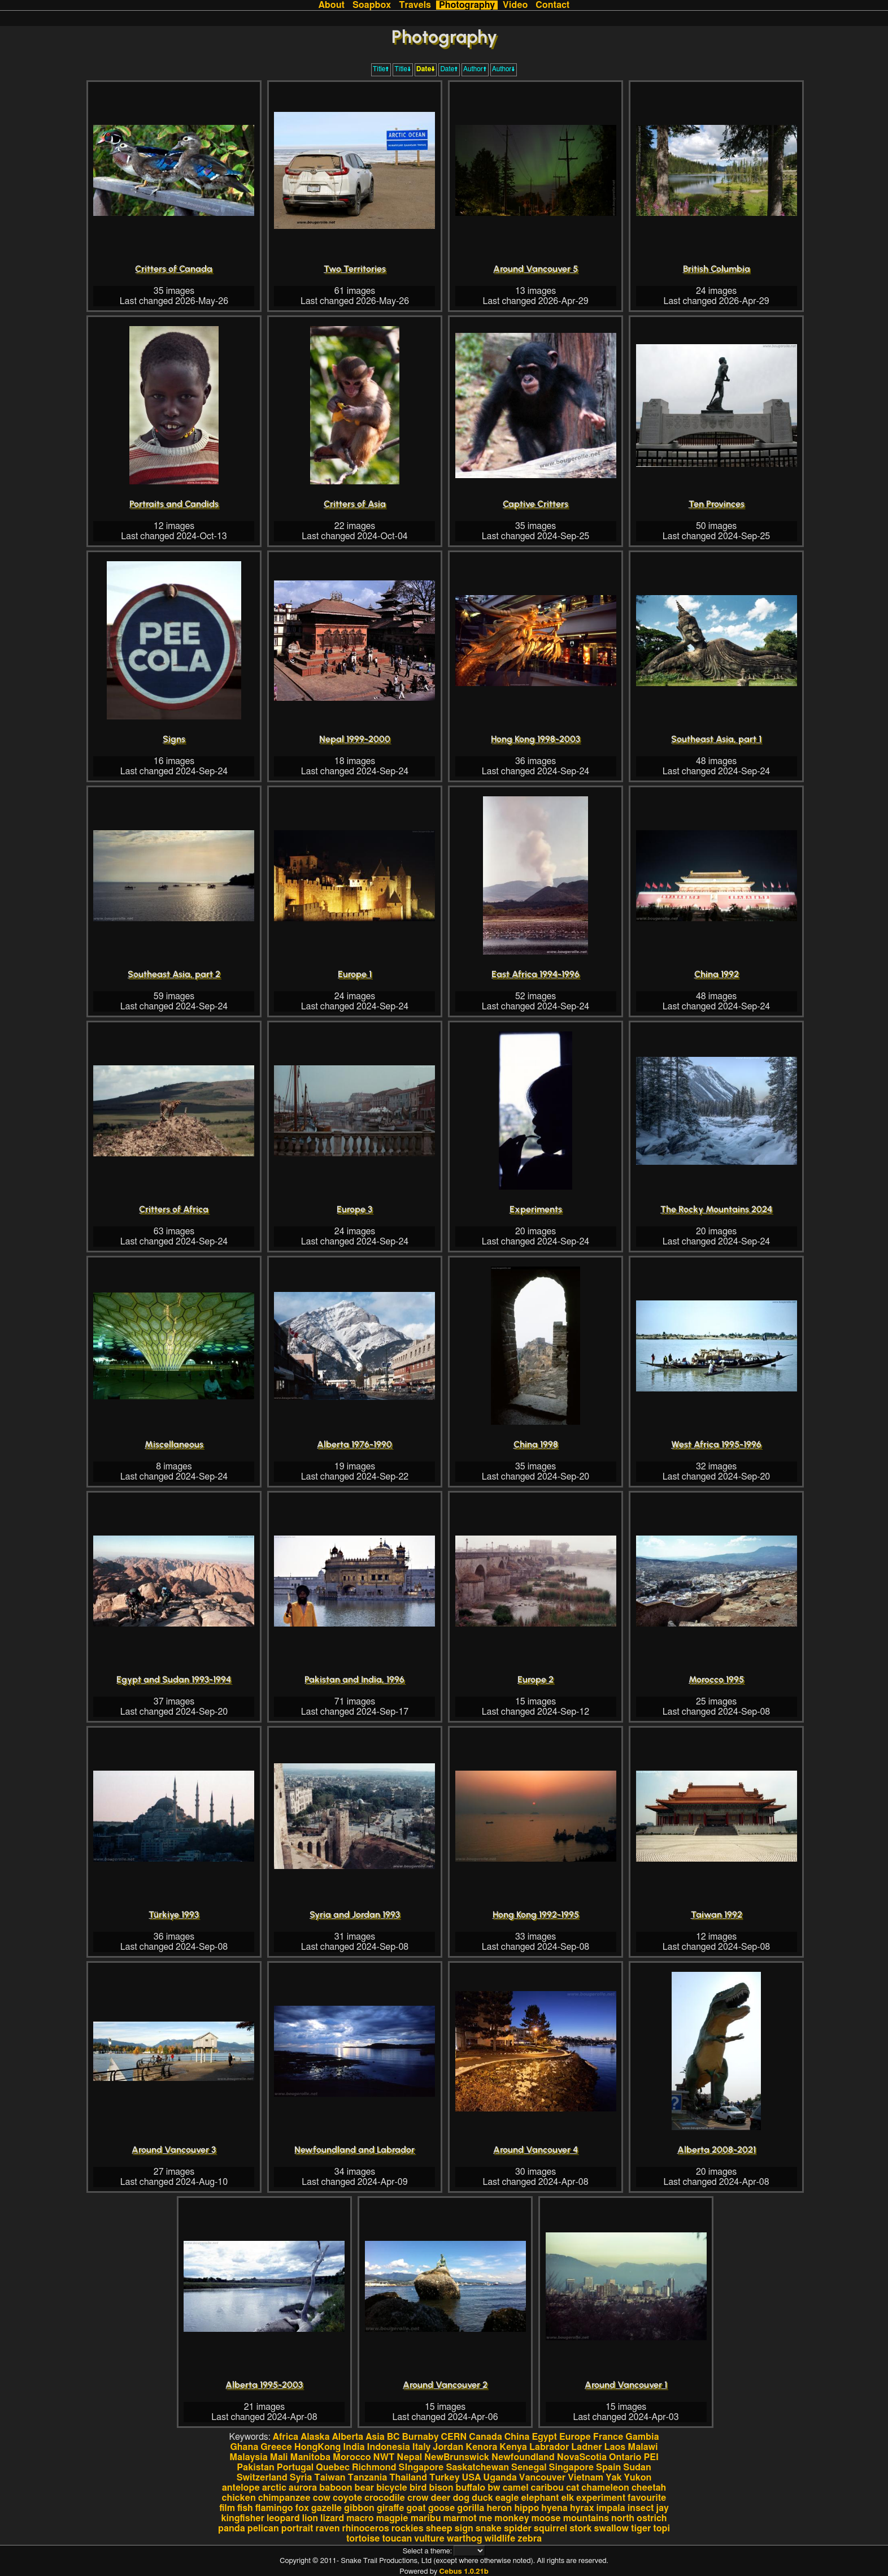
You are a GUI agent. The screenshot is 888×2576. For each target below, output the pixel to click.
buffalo (471, 2487)
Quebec (333, 2467)
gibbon (359, 2508)
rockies (407, 2528)
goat (416, 2508)
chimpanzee (284, 2498)
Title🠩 (381, 69)
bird (418, 2487)
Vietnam (585, 2477)
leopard (283, 2518)
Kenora (481, 2447)
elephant (540, 2498)
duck (482, 2498)
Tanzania (368, 2477)
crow (418, 2498)
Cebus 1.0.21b (463, 2571)
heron (499, 2508)
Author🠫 (504, 69)
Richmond (374, 2467)
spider (518, 2528)
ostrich (652, 2518)
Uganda (499, 2477)
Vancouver (542, 2477)
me (486, 2518)
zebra (529, 2538)
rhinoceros (365, 2528)
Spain (608, 2467)
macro (359, 2518)
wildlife (499, 2538)
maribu (426, 2518)
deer (441, 2498)
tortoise (363, 2538)
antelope (241, 2487)
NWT (384, 2457)
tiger (641, 2528)
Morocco (352, 2457)
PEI (650, 2457)
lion (310, 2518)
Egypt (544, 2436)
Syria (301, 2477)
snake (489, 2528)
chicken (239, 2498)
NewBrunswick (456, 2457)
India (353, 2447)
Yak (613, 2477)
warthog (464, 2538)
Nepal (409, 2457)
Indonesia (388, 2447)
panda (231, 2528)
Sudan (637, 2467)
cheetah (649, 2487)
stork (580, 2528)
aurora (303, 2487)
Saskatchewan (477, 2467)
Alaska (315, 2436)
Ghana (244, 2447)
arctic (274, 2487)
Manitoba (310, 2457)
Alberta (347, 2436)
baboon (335, 2487)
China (517, 2436)
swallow (611, 2528)
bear (365, 2487)
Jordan (448, 2447)
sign (464, 2528)
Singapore (571, 2467)
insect (641, 2508)
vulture (429, 2538)
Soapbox (371, 5)
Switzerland (262, 2477)
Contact (552, 5)
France (608, 2436)
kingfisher (242, 2518)
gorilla (470, 2508)
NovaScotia (582, 2457)
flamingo (274, 2508)
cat (572, 2487)
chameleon (605, 2487)
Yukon (638, 2477)
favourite (647, 2498)
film (227, 2508)
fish (245, 2508)
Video (515, 5)
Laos (615, 2447)
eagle (507, 2498)
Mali (279, 2457)
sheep (439, 2528)
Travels (415, 5)
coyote (347, 2498)
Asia (375, 2436)
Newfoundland (523, 2457)
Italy (421, 2447)
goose (441, 2508)
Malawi (643, 2447)
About (332, 5)
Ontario (625, 2457)
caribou (547, 2487)
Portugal (295, 2467)
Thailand (408, 2477)
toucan (397, 2538)
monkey (511, 2518)
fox (302, 2508)
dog (460, 2498)
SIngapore (421, 2467)
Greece (276, 2447)
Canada (485, 2436)
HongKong (317, 2447)
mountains (586, 2518)
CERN (454, 2436)
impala (610, 2508)
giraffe (390, 2508)
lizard (332, 2518)
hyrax (582, 2508)
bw (493, 2487)
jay (662, 2508)
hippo (526, 2508)
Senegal (529, 2467)
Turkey (444, 2477)
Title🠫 (402, 69)
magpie (392, 2518)
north (622, 2518)
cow (321, 2498)
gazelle (326, 2508)
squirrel (550, 2528)
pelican (263, 2528)
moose (545, 2518)
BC (393, 2436)
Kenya (513, 2447)
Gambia (642, 2436)
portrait (297, 2528)
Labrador (549, 2447)
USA (471, 2477)
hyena (554, 2508)
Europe (575, 2436)
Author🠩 (475, 69)
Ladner (586, 2447)
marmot (460, 2518)
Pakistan (256, 2467)
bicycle (391, 2487)
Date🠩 (449, 69)
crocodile (384, 2498)
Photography (467, 5)
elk (567, 2498)
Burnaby (420, 2436)
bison (441, 2487)
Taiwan (329, 2477)
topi (661, 2528)
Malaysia (248, 2457)
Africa (285, 2436)
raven (327, 2528)
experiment (600, 2498)
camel (516, 2487)
